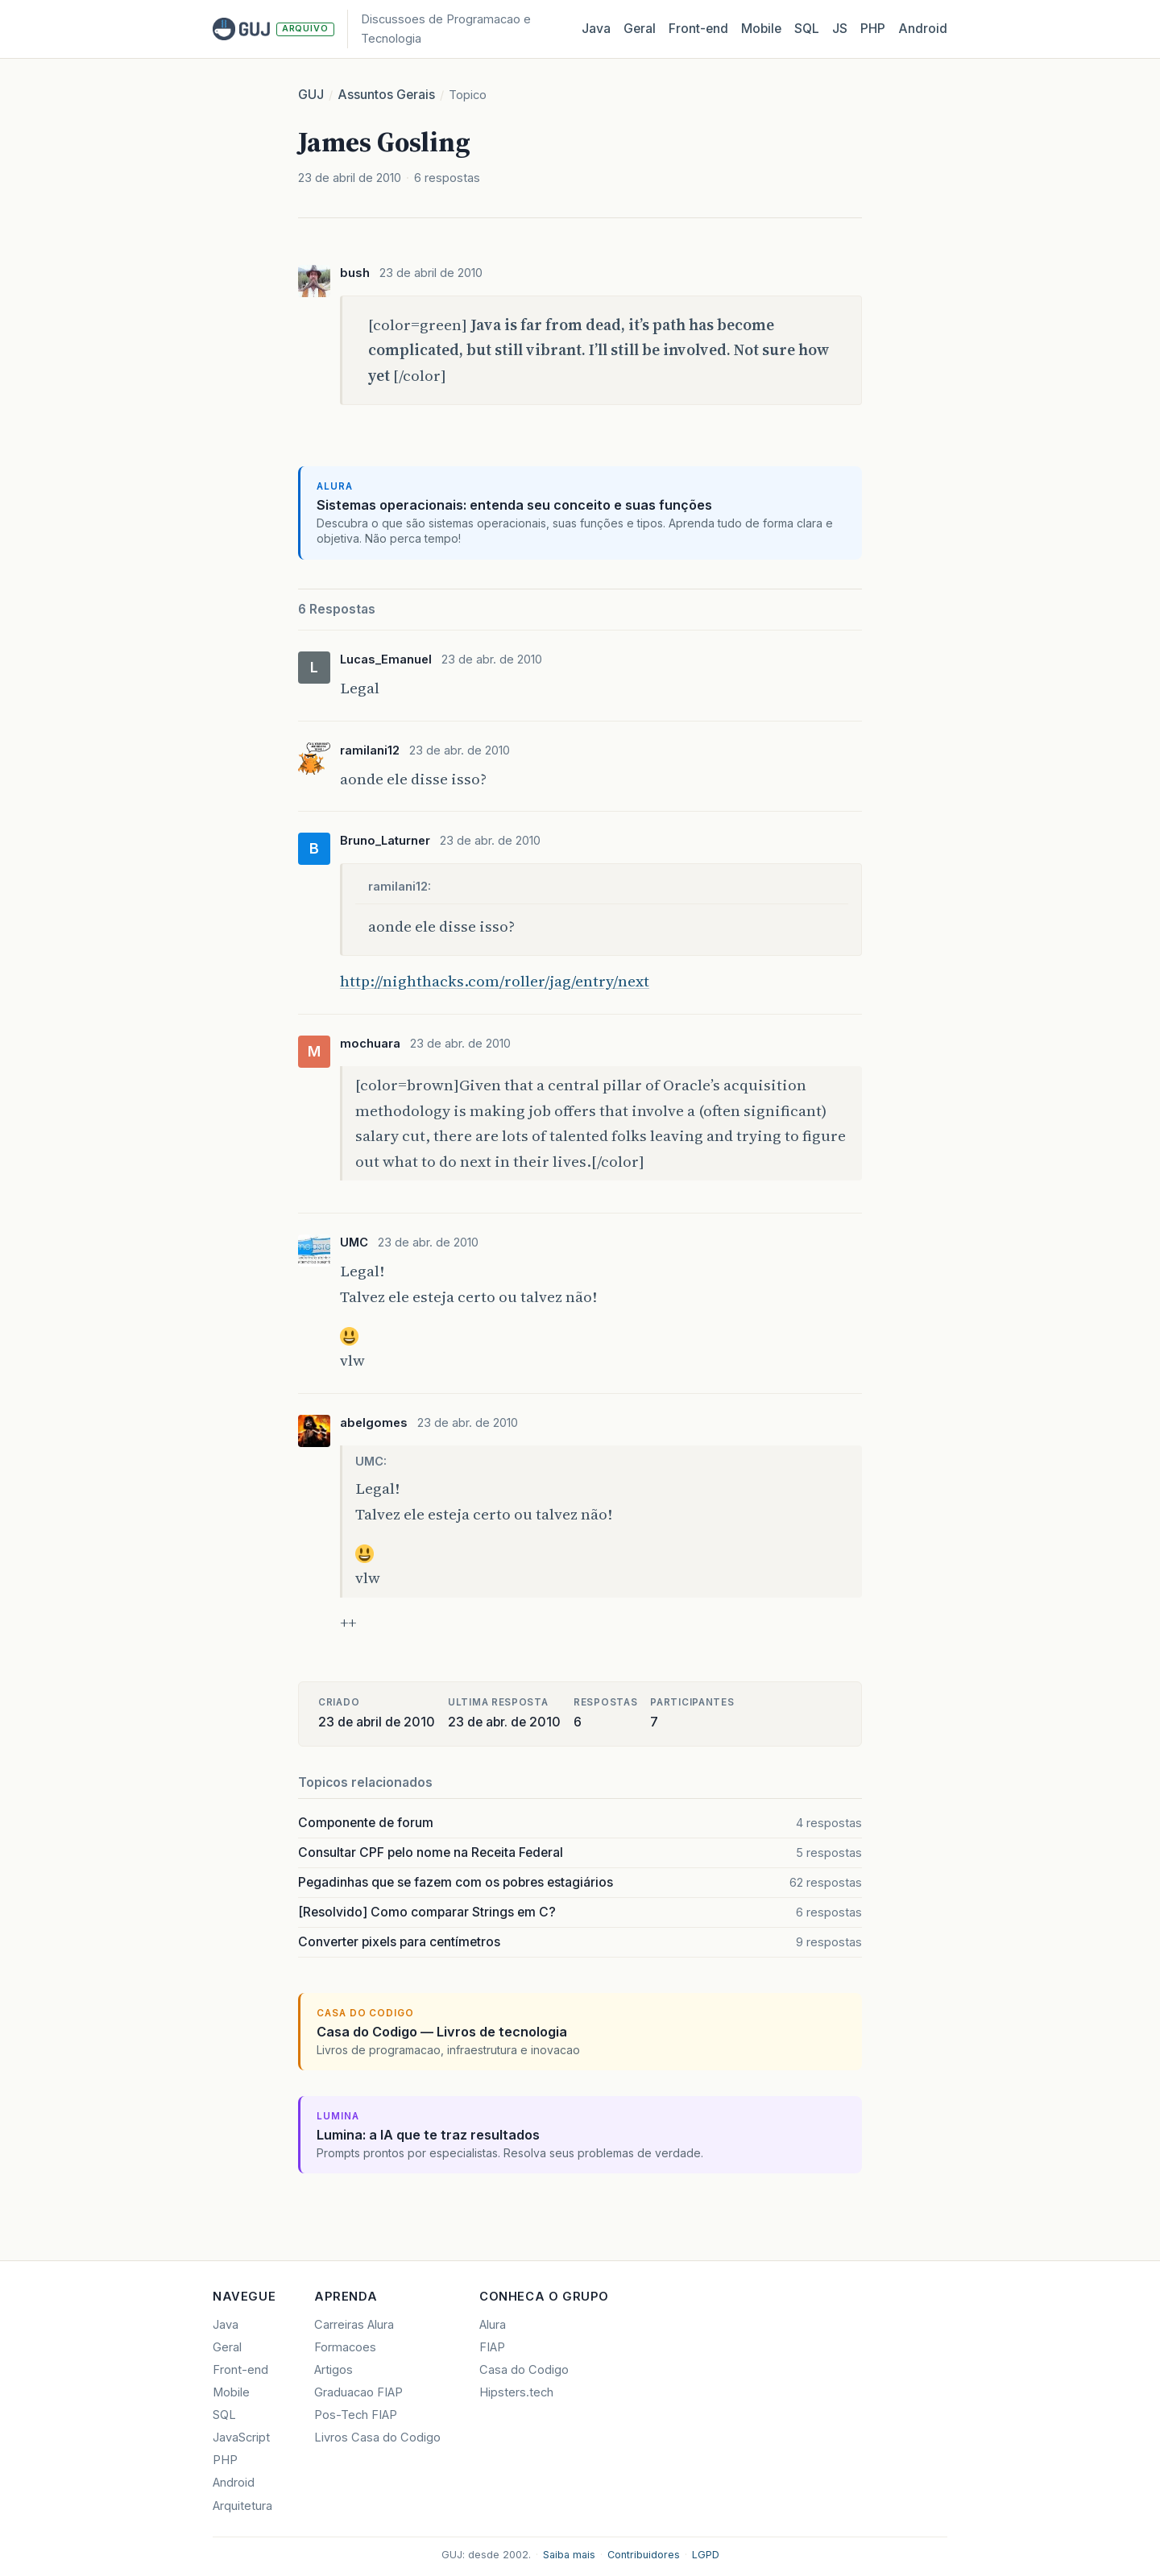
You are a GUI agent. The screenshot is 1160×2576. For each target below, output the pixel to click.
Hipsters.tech (516, 2392)
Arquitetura (242, 2506)
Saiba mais (569, 2555)
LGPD (705, 2555)
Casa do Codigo (524, 2370)
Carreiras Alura (354, 2325)
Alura (492, 2325)
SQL (806, 28)
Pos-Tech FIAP (355, 2415)
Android (922, 28)
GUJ (311, 94)
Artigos (333, 2370)
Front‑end (698, 28)
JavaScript (241, 2437)
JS (839, 28)
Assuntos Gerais (386, 94)
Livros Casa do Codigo (377, 2437)
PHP (872, 28)
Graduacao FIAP (358, 2392)
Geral (640, 28)
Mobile (761, 28)
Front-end (240, 2370)
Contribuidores (643, 2555)
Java (596, 28)
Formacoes (345, 2347)
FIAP (492, 2347)
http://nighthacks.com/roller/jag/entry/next (494, 980)
